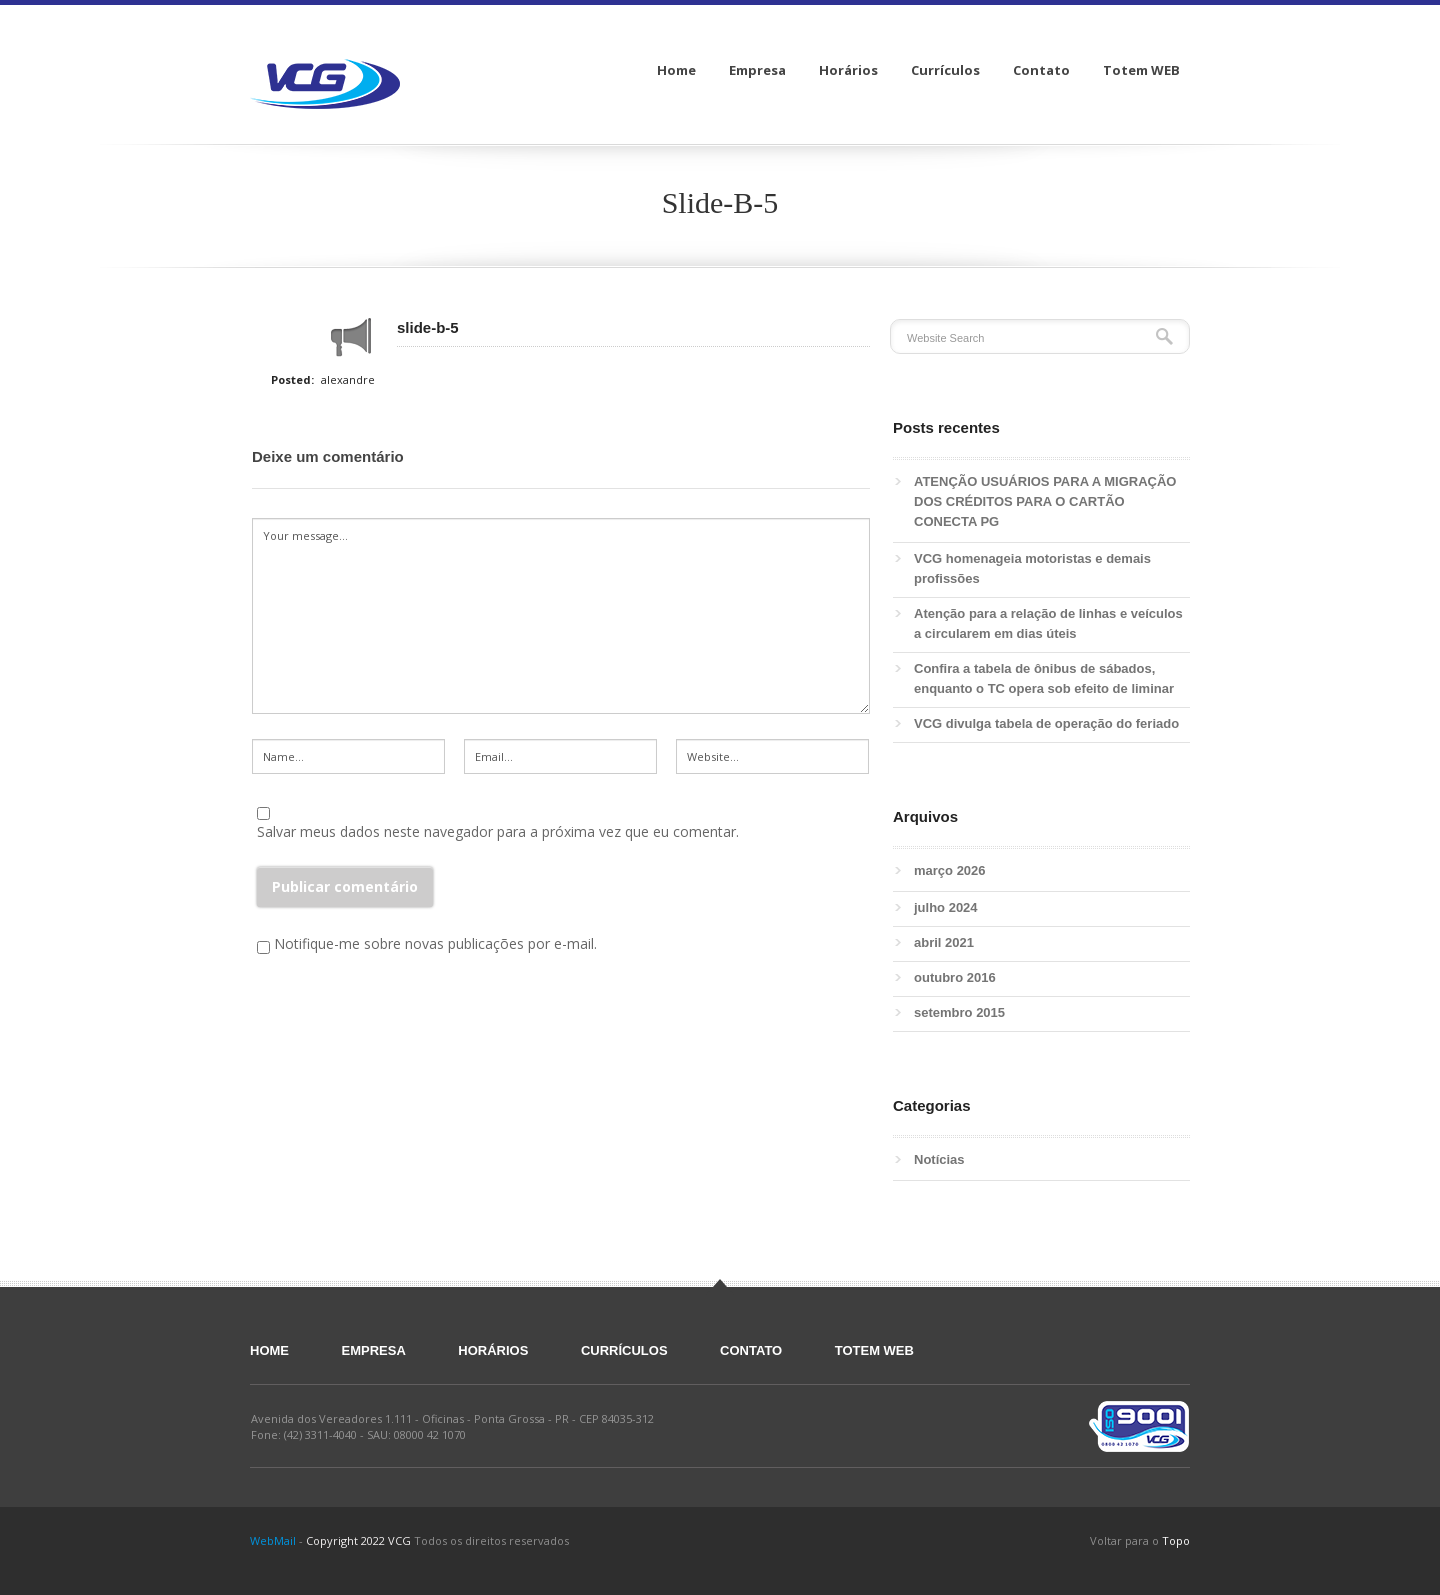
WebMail (273, 1540)
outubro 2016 (955, 977)
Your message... (561, 616)
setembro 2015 (959, 1012)
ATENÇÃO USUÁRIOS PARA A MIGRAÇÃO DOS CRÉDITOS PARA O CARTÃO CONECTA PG (1045, 501)
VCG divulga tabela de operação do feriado (1046, 723)
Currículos (624, 1350)
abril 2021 (944, 942)
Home (269, 1350)
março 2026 (950, 870)
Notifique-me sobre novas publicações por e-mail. (435, 943)
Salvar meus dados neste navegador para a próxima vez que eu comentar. (498, 831)
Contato (751, 1350)
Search (1164, 336)
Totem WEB (874, 1350)
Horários (493, 1350)
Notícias (939, 1159)
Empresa (374, 1350)
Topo (1176, 1540)
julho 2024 (946, 907)
